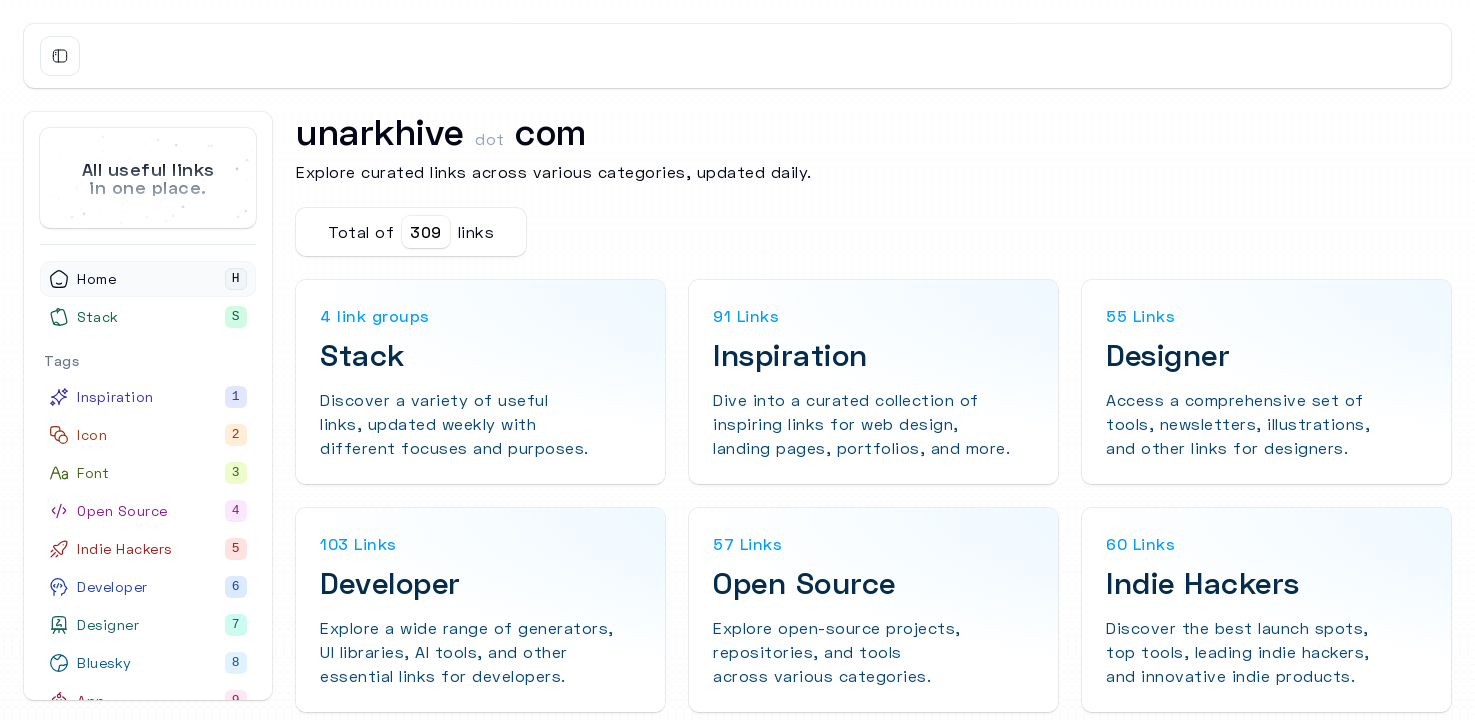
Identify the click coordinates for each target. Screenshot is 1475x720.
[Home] (148, 279)
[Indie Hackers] (148, 549)
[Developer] (148, 587)
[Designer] (148, 625)
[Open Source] (148, 511)
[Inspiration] (148, 397)
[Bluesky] (148, 663)
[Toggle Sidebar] (60, 56)
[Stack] (148, 317)
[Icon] (148, 435)
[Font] (148, 473)
